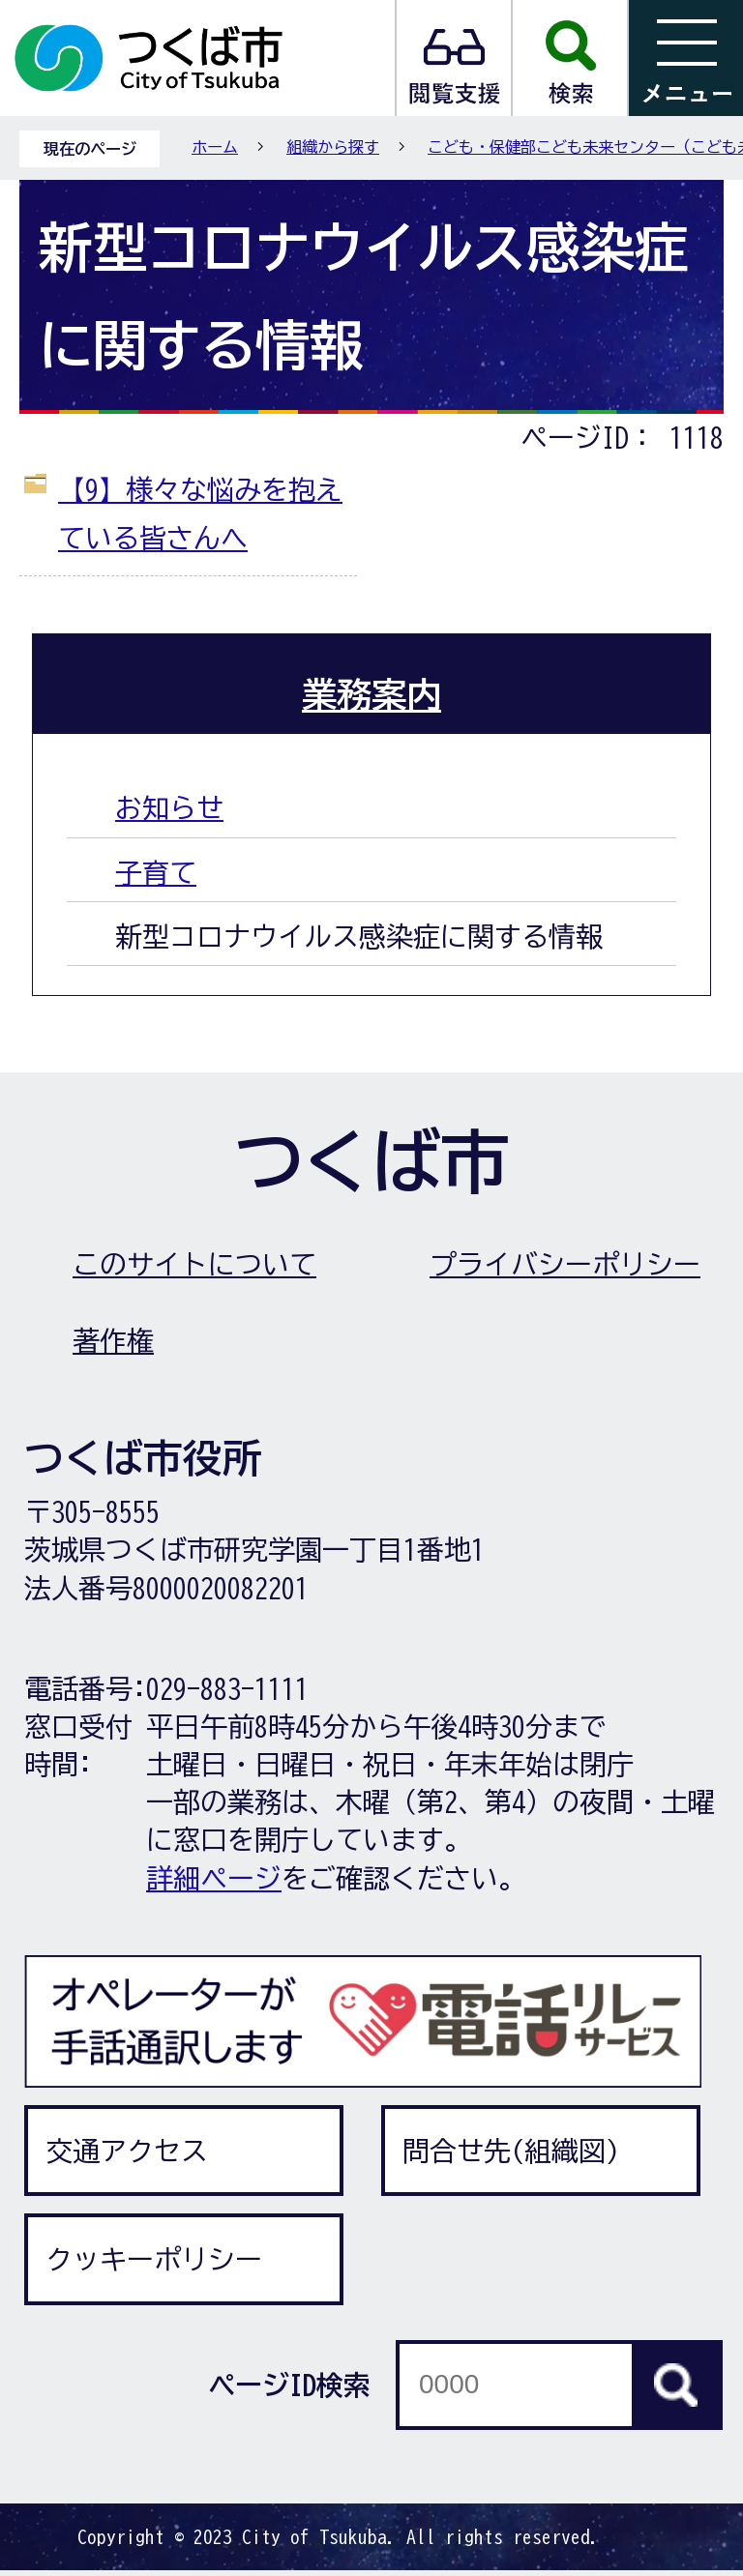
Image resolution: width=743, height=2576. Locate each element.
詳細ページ (214, 1877)
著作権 (113, 1340)
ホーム (215, 147)
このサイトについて (194, 1263)
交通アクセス (126, 2150)
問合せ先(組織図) (510, 2150)
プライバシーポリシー (565, 1263)
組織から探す (332, 147)
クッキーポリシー (153, 2258)
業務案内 (371, 694)
